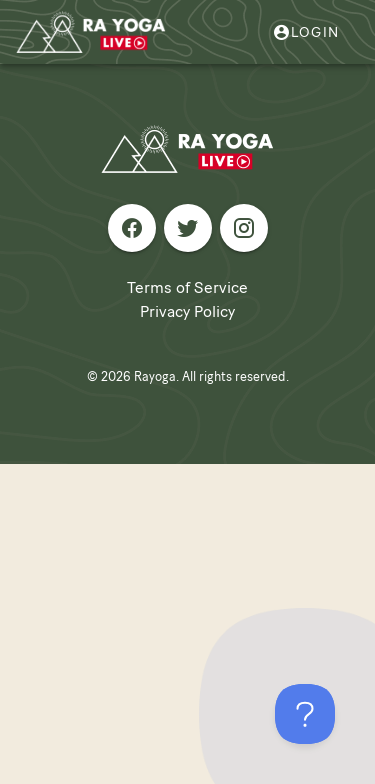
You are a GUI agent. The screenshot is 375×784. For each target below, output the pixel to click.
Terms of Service (187, 287)
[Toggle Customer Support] (305, 714)
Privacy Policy (187, 311)
